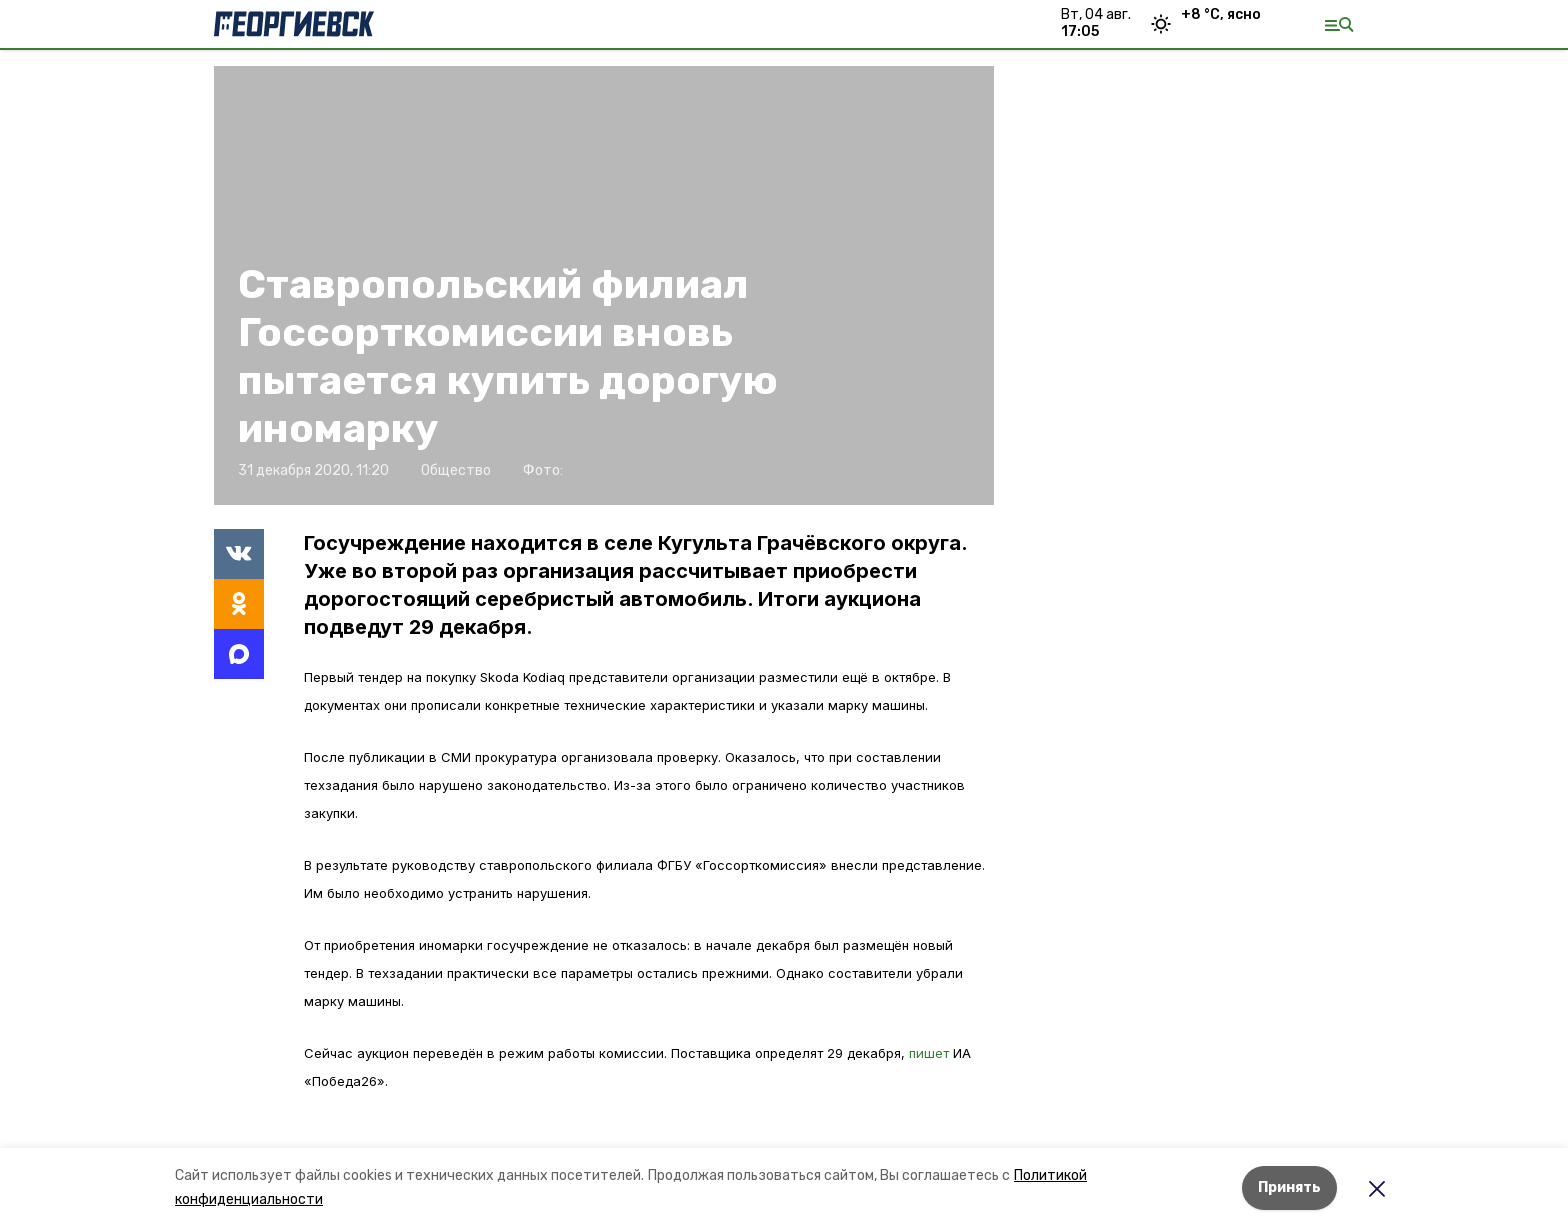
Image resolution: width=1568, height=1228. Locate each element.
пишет (931, 1053)
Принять (1289, 1187)
